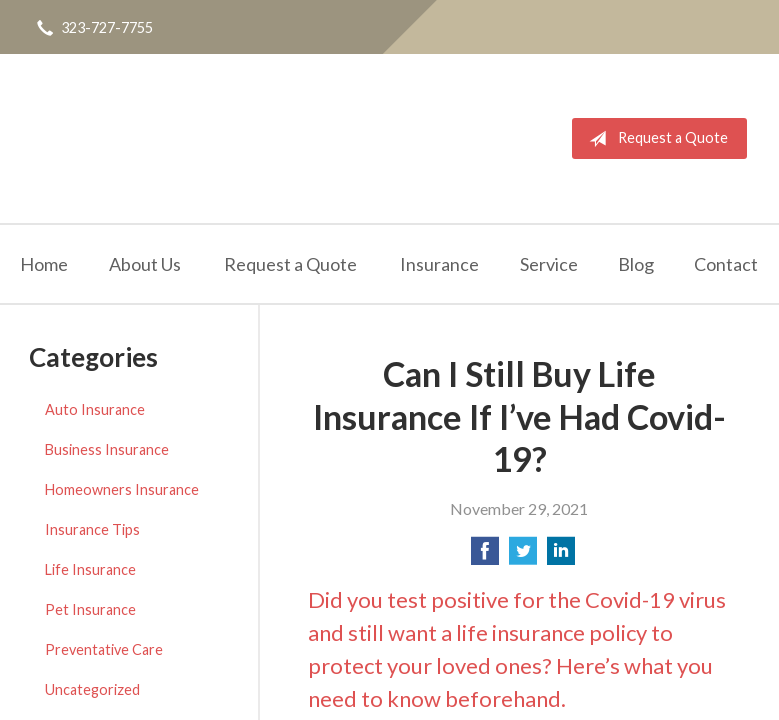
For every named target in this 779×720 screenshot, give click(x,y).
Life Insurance (90, 569)
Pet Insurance (90, 609)
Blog (636, 264)
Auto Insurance (95, 409)
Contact (726, 264)
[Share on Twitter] (523, 556)
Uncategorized (92, 689)
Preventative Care (104, 649)
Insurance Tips (92, 529)
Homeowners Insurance (122, 489)
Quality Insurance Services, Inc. (137, 138)
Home (44, 264)
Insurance (439, 264)
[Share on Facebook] (485, 556)
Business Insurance (107, 449)
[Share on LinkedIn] (561, 556)
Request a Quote (654, 139)
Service (549, 264)
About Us (145, 264)
